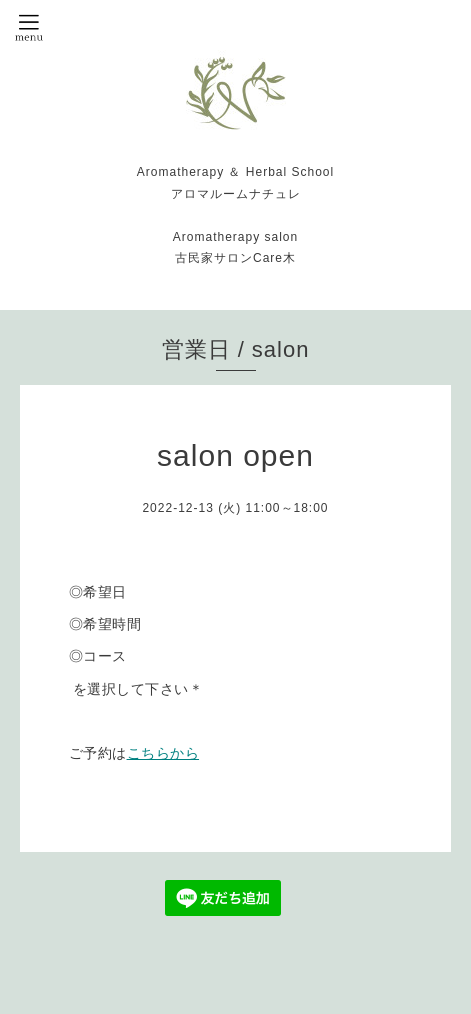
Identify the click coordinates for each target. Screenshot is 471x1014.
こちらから (163, 753)
